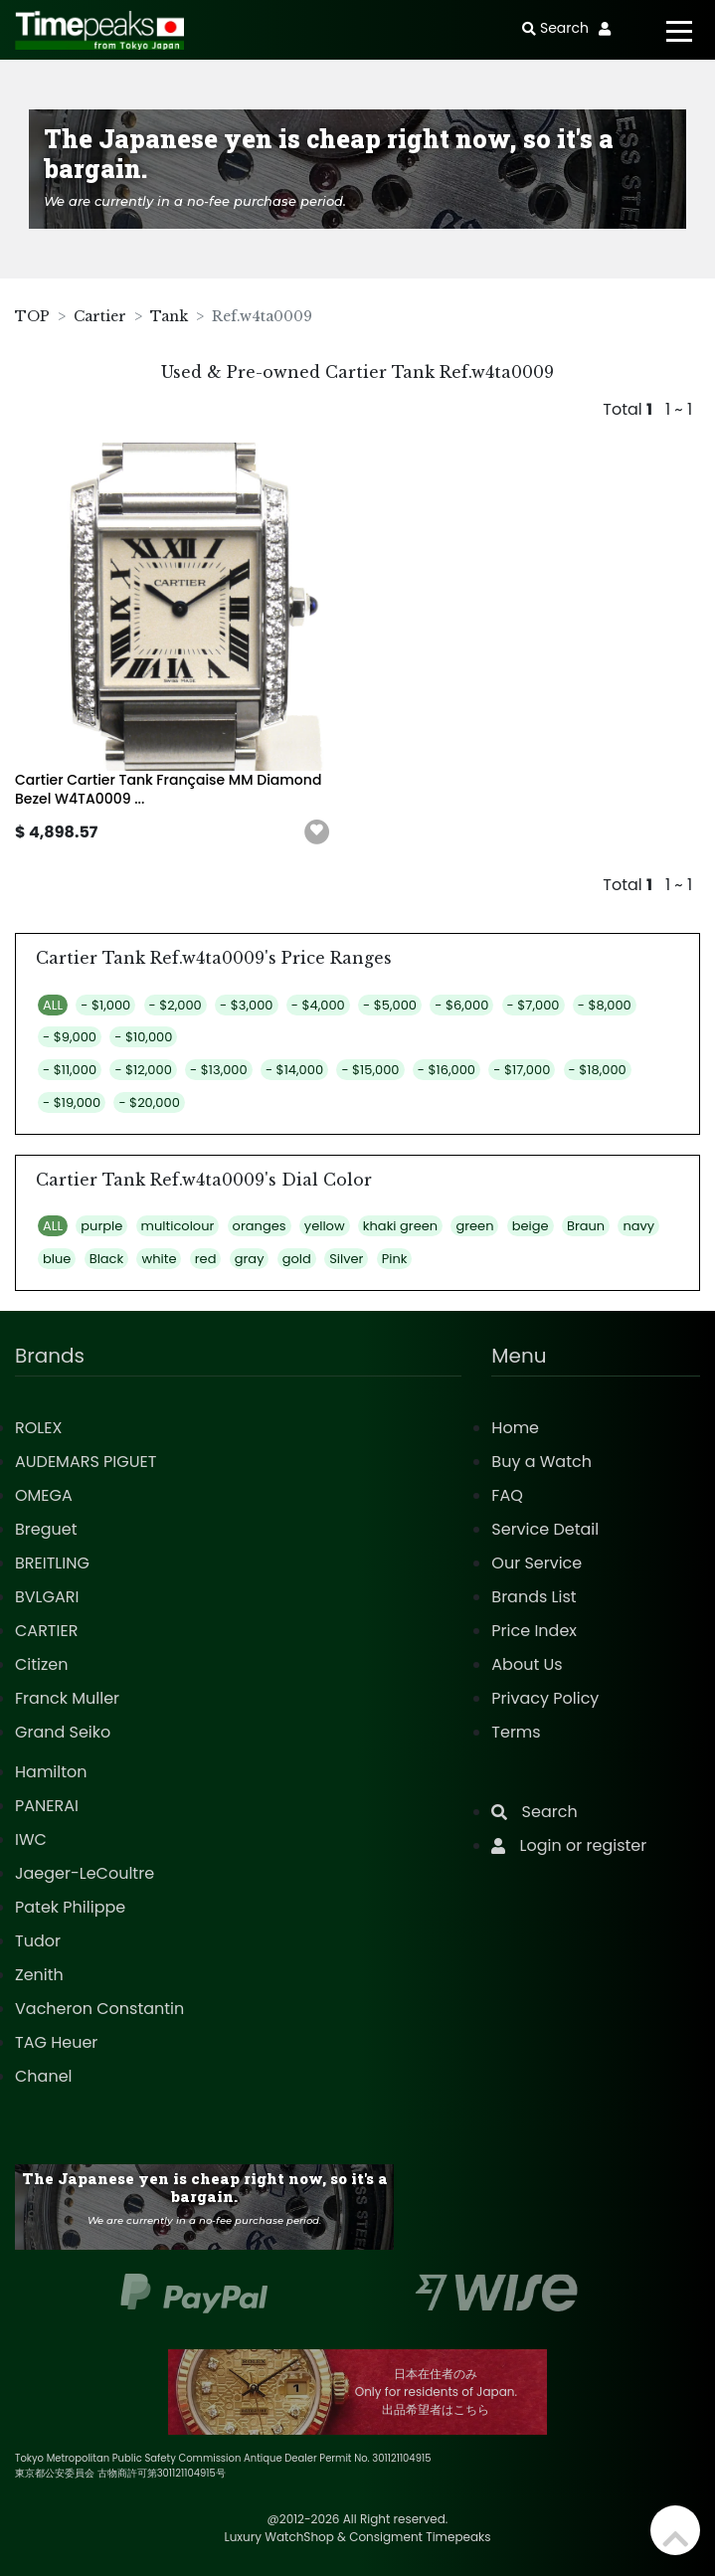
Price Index (534, 1630)
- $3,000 (246, 1005)
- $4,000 (318, 1005)
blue (57, 1258)
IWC (31, 1839)
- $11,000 (69, 1069)
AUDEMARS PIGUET (85, 1461)
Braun (586, 1225)
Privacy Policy (545, 1698)
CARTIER (46, 1630)
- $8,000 (604, 1005)
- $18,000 (597, 1069)
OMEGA (44, 1495)
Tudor (38, 1941)
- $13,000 (219, 1069)
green (474, 1225)
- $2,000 (175, 1005)
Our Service (536, 1563)
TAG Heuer (56, 2042)
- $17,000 (521, 1069)
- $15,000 (370, 1069)
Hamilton (51, 1771)
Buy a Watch (541, 1461)
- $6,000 (461, 1005)
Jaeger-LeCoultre (84, 1873)
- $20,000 (148, 1102)
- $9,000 (69, 1036)
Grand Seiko (62, 1732)
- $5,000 (390, 1005)
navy (638, 1225)
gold (296, 1258)
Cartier (100, 316)
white (158, 1258)
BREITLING (52, 1563)
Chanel (44, 2076)
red (206, 1258)
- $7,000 (533, 1005)
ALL (53, 1005)
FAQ (506, 1495)
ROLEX (38, 1427)
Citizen (42, 1664)
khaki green (400, 1225)
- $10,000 (143, 1036)
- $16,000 (446, 1069)
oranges (259, 1225)
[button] (317, 832)
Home (515, 1427)
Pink (395, 1258)
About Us (526, 1664)
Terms (515, 1732)
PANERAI (47, 1805)
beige (530, 1225)
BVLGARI (47, 1596)
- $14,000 (294, 1069)
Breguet (46, 1529)
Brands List (533, 1596)
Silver (346, 1258)
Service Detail (545, 1529)
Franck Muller (67, 1698)
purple (101, 1225)
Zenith (39, 1974)
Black (106, 1258)
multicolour (178, 1225)
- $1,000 (105, 1005)
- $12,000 (142, 1069)
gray (250, 1258)
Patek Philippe (70, 1907)
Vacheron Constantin (99, 2008)
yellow (324, 1225)
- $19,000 (71, 1102)
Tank (169, 316)
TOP (32, 316)
